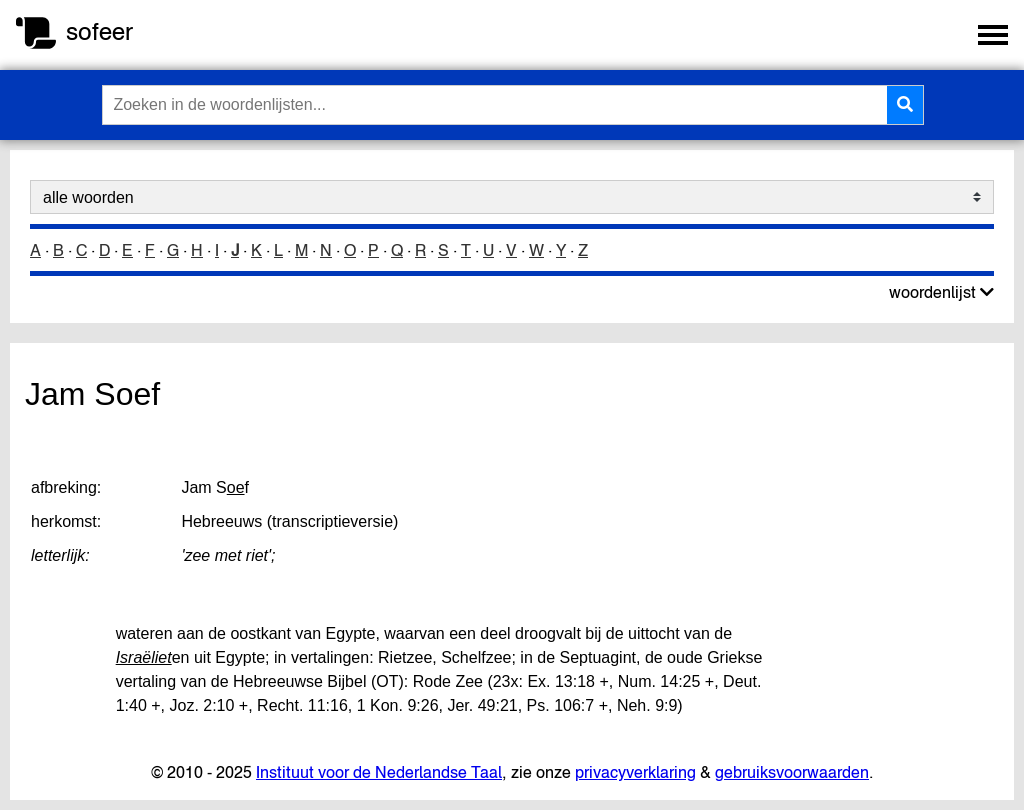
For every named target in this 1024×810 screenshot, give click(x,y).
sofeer (99, 31)
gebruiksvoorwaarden (792, 772)
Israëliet (144, 657)
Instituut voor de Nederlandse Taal (379, 772)
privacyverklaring (635, 772)
